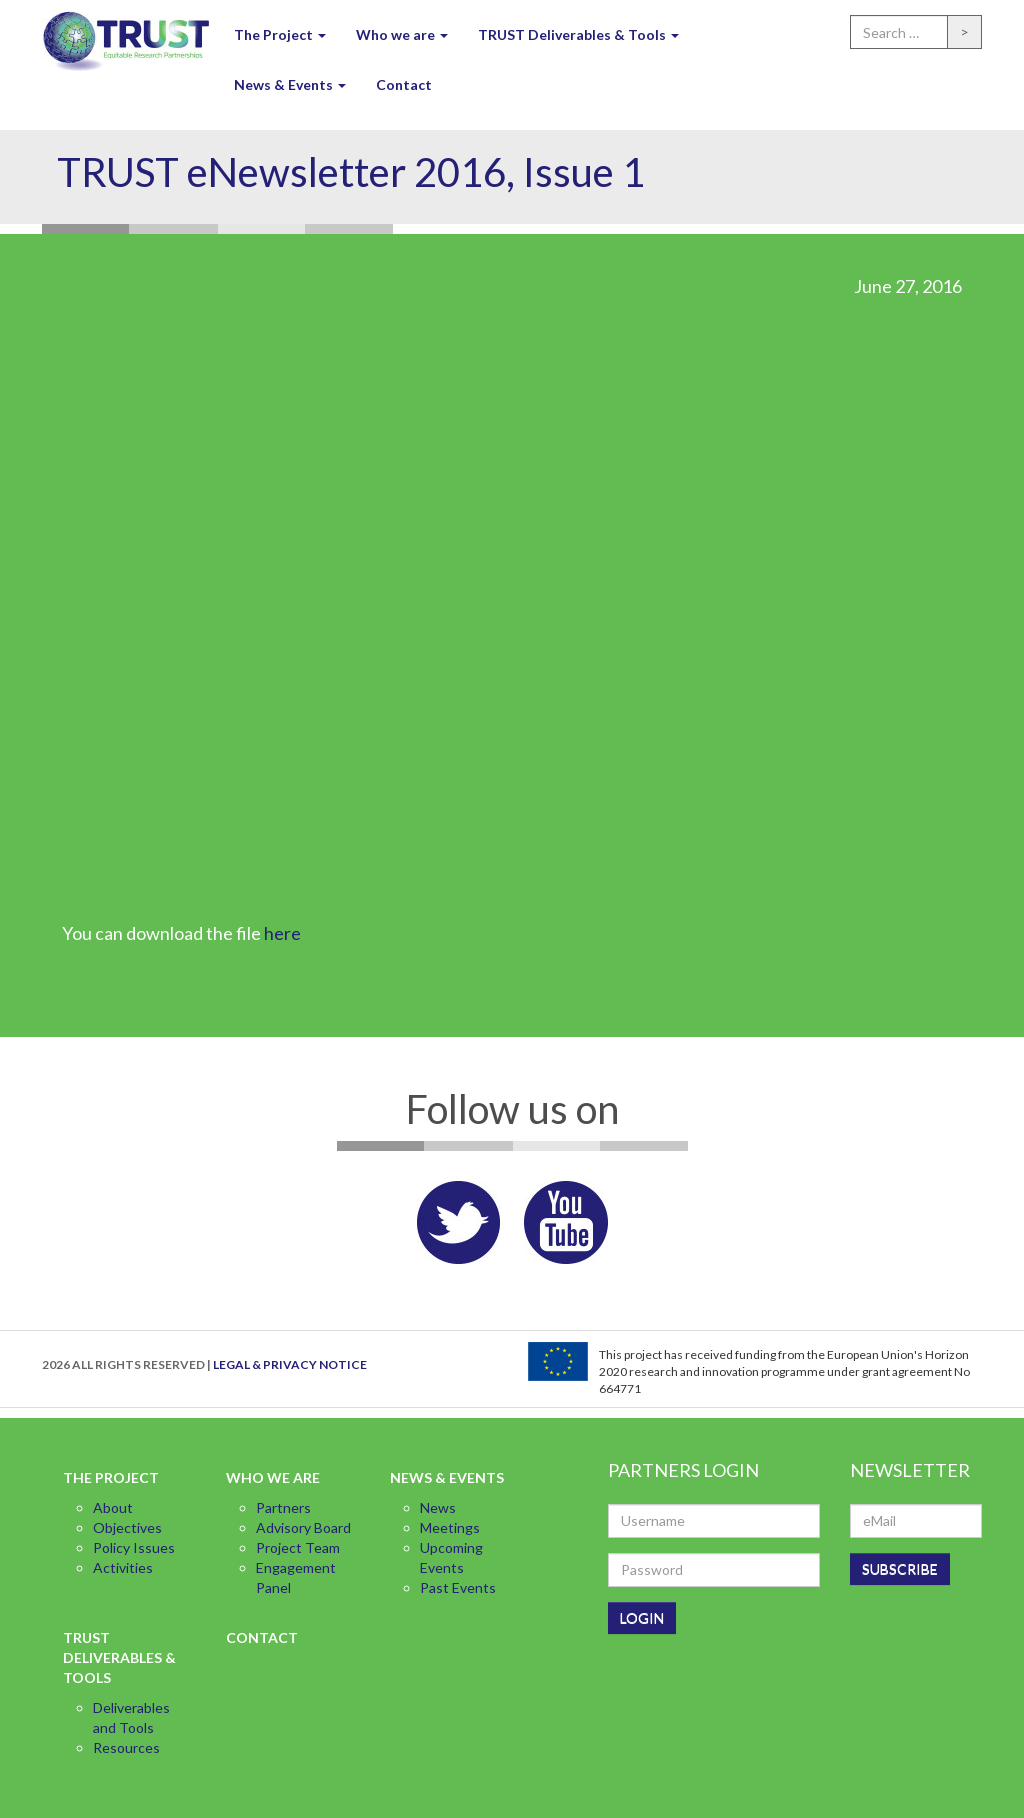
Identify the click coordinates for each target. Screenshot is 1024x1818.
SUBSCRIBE (900, 1568)
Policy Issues (134, 1547)
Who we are (402, 34)
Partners (283, 1507)
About (113, 1507)
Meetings (450, 1527)
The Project (280, 34)
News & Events (290, 84)
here (282, 933)
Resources (126, 1747)
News (438, 1507)
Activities (123, 1567)
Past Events (458, 1587)
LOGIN (642, 1617)
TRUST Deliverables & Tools (578, 34)
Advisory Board (303, 1527)
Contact (404, 84)
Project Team (298, 1547)
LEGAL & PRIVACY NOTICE (290, 1364)
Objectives (127, 1527)
